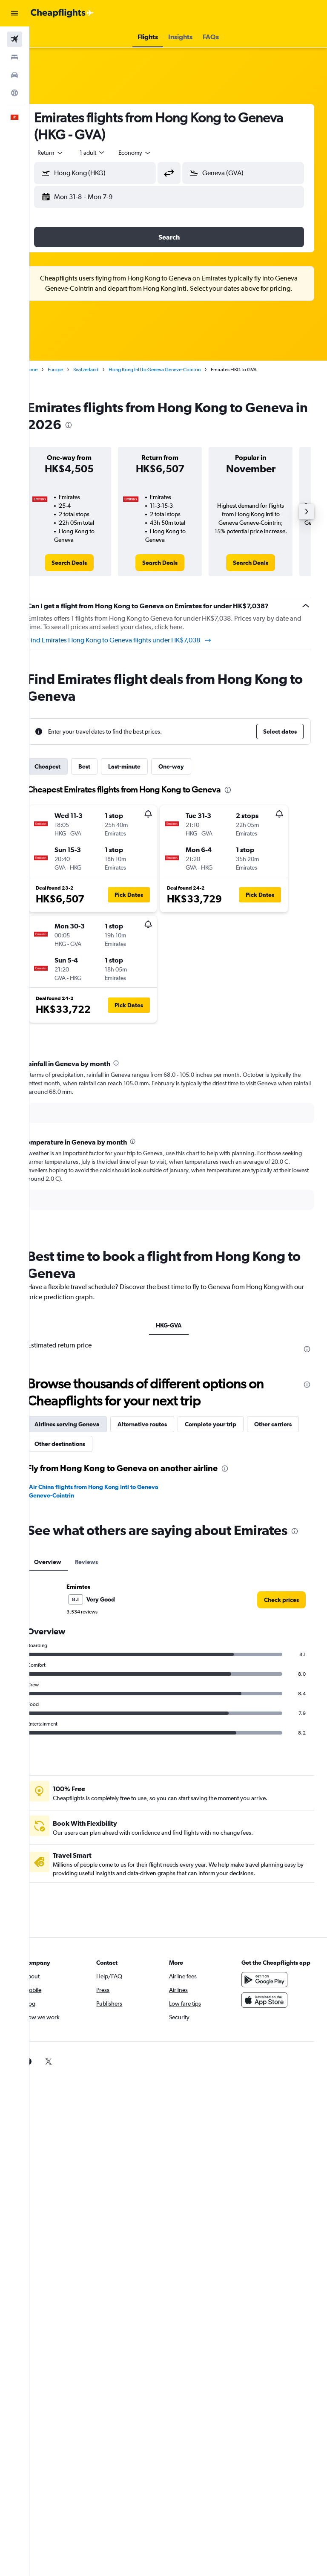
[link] (84, 562)
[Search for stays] (14, 57)
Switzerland (104, 370)
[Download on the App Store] (269, 2019)
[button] (14, 13)
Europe (73, 370)
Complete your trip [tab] (229, 1424)
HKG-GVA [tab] (178, 1325)
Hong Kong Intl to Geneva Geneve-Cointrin (173, 370)
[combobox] (153, 152)
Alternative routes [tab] (160, 1424)
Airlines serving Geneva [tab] (85, 1424)
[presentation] (152, 425)
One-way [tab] (189, 766)
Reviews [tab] (104, 1572)
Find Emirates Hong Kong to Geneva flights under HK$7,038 (138, 640)
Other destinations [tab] (133, 1443)
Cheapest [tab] (66, 766)
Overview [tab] (66, 1572)
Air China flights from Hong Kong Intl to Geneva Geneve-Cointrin (100, 1491)
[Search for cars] (14, 75)
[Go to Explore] (14, 92)
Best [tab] (103, 766)
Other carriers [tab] (71, 1443)
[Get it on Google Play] (269, 1998)
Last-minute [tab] (142, 766)
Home (49, 370)
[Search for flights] (14, 39)
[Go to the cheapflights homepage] (62, 13)
